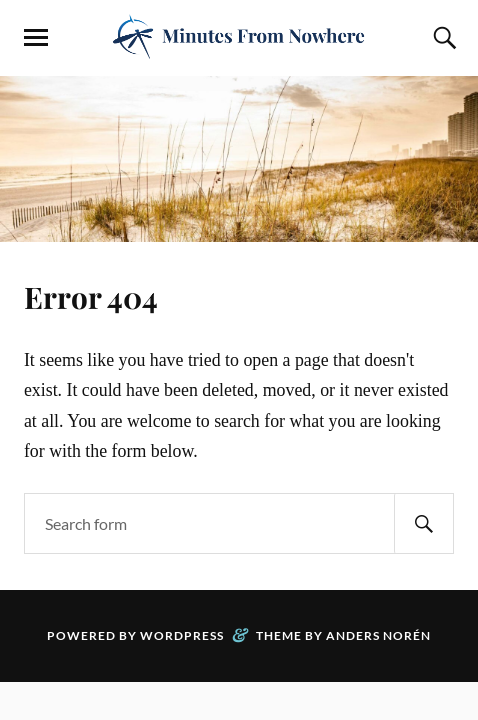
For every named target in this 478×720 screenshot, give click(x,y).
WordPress (182, 635)
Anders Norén (378, 635)
